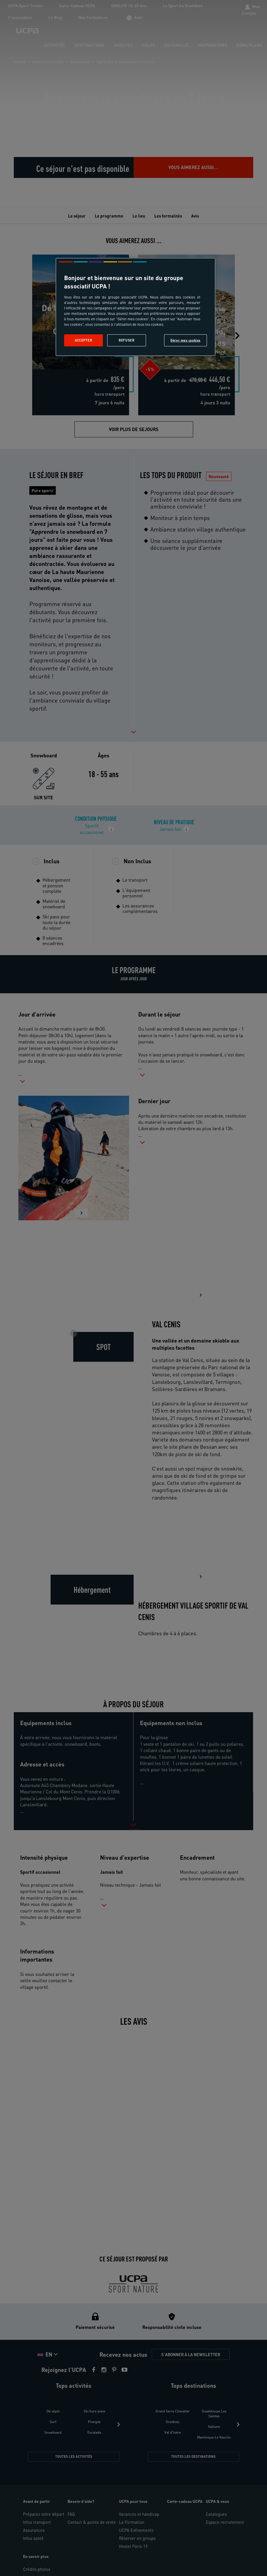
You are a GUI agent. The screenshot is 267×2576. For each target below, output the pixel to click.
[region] (135, 307)
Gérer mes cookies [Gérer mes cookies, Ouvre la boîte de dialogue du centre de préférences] (185, 340)
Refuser (126, 340)
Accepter (83, 340)
